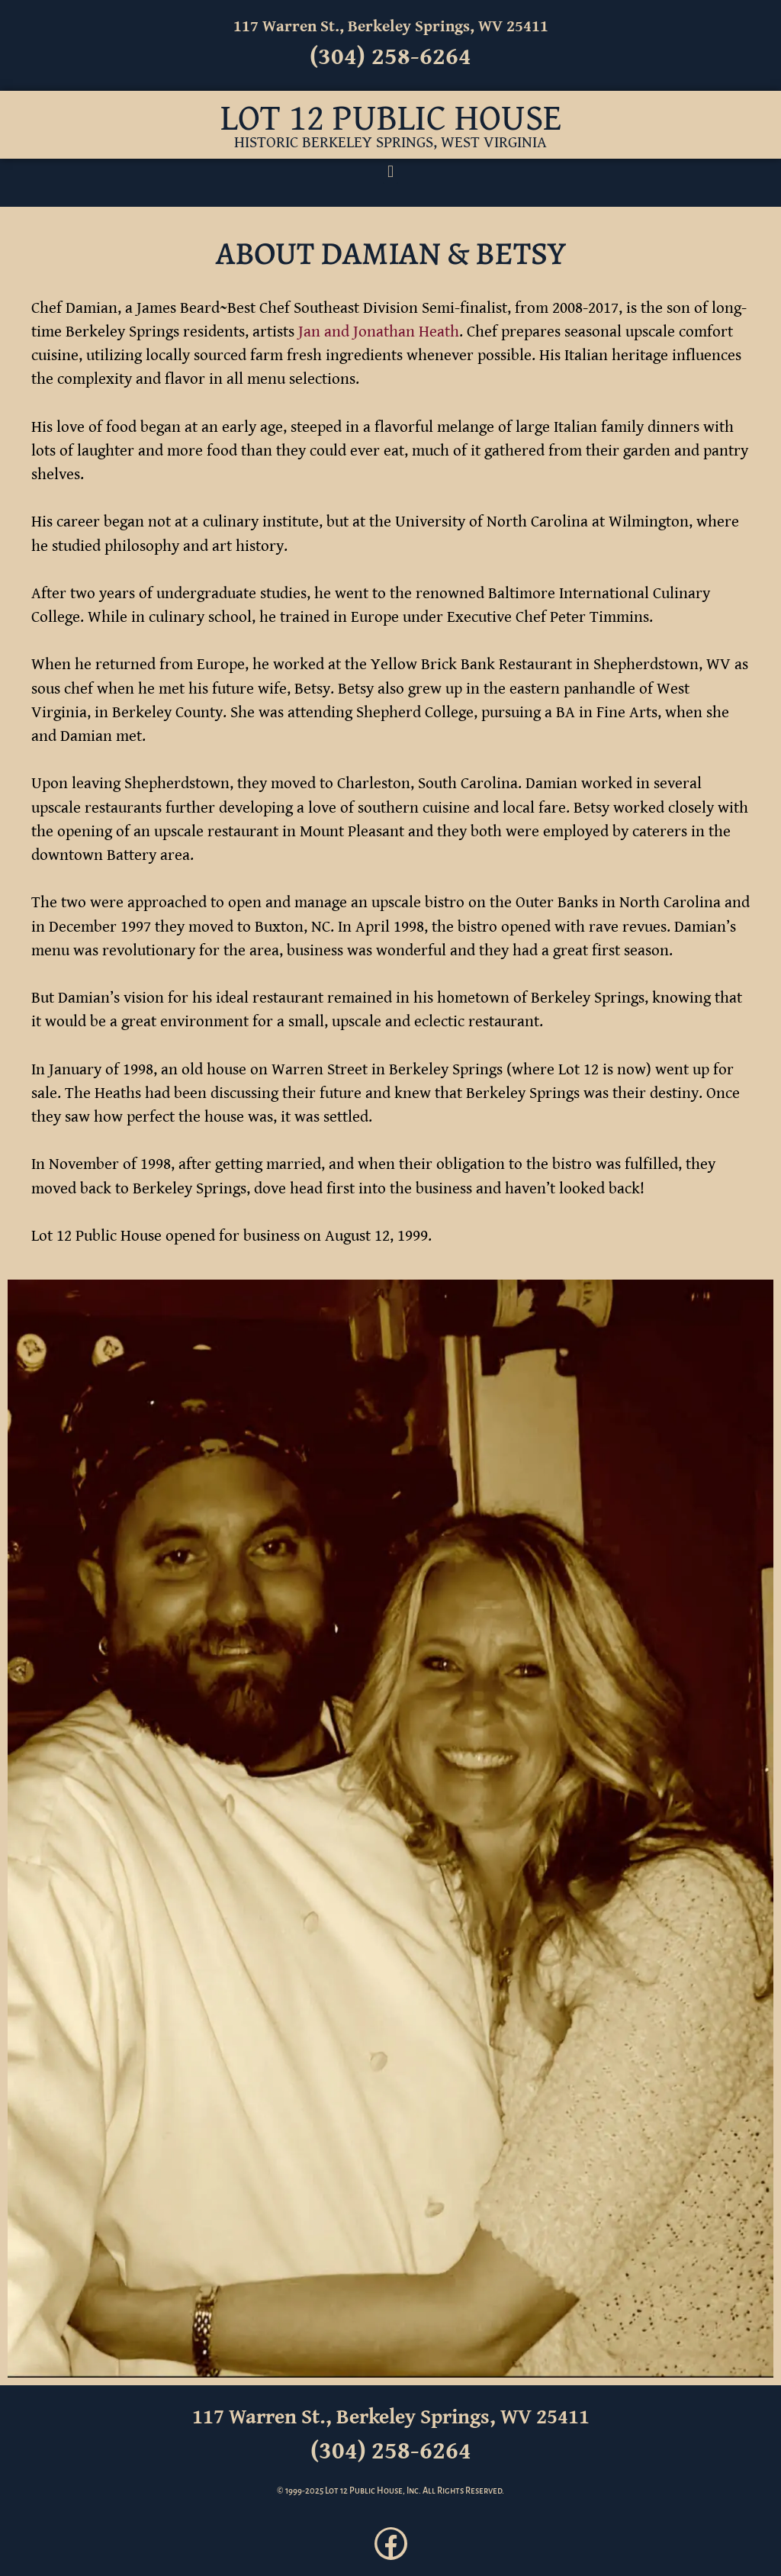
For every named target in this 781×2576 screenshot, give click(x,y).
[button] (390, 171)
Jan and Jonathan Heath (378, 332)
